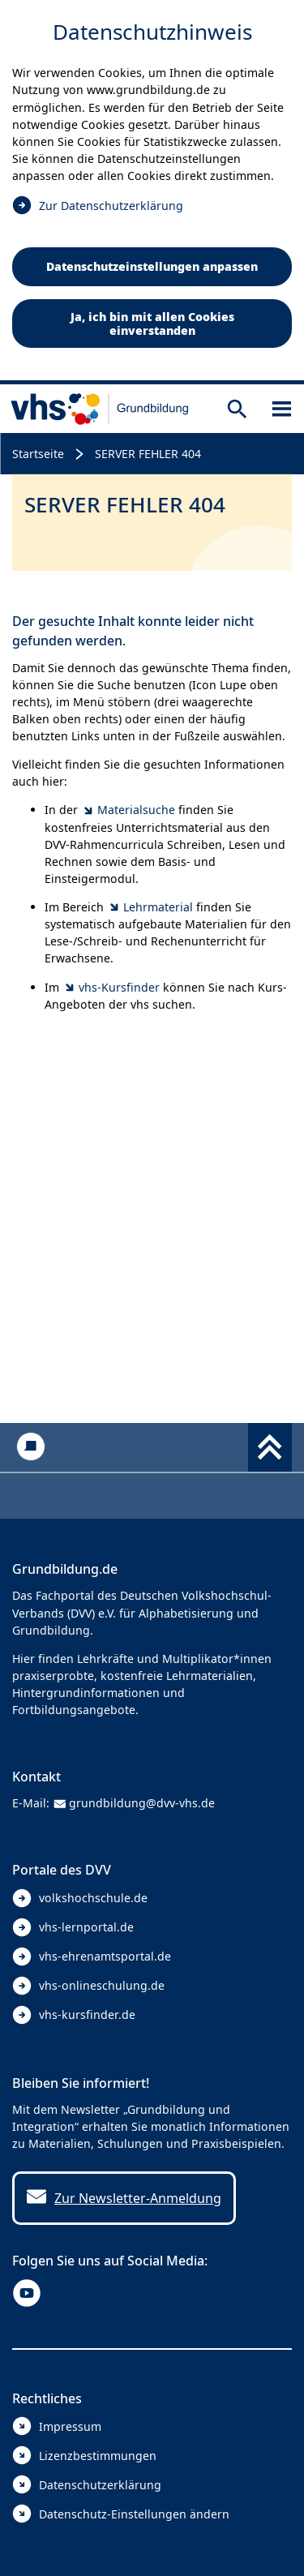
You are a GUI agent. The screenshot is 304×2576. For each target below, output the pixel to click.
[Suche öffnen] (237, 409)
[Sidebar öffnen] (281, 409)
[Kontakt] (30, 1447)
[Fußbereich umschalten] (270, 1447)
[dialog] (152, 192)
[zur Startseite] (100, 408)
